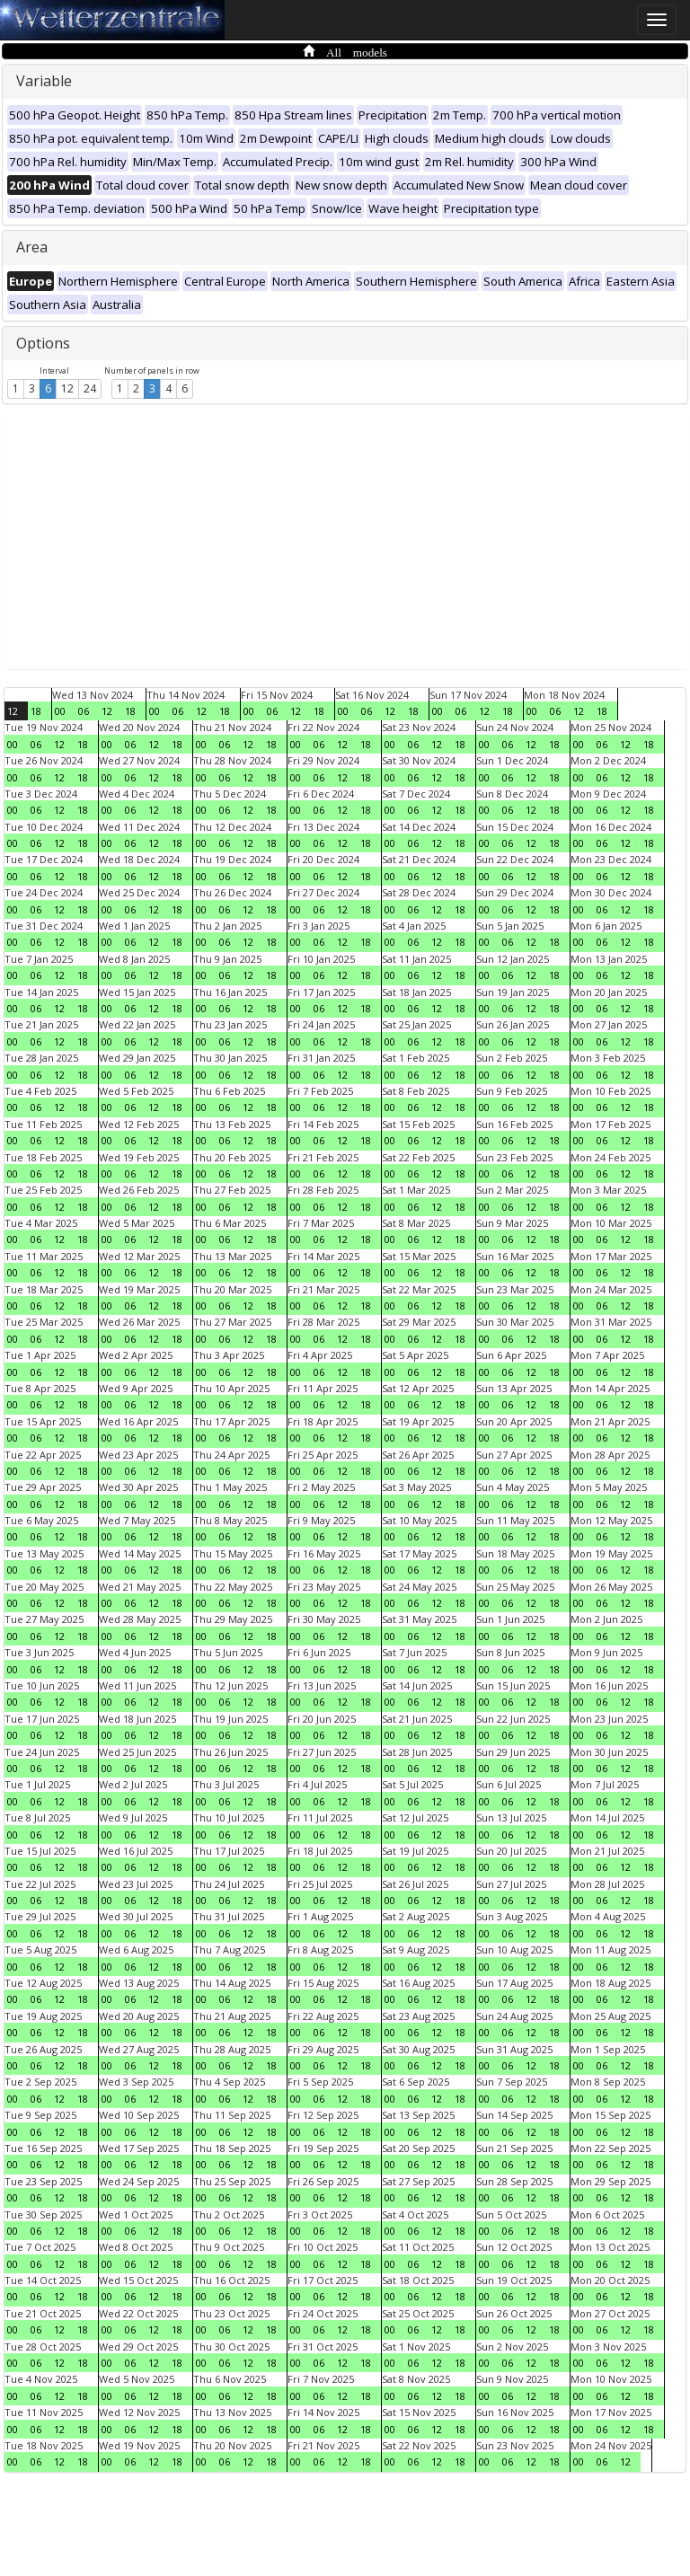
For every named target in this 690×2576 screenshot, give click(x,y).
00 (60, 711)
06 (83, 711)
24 (90, 388)
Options (43, 343)
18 (36, 711)
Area (32, 247)
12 (67, 388)
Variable (44, 81)
